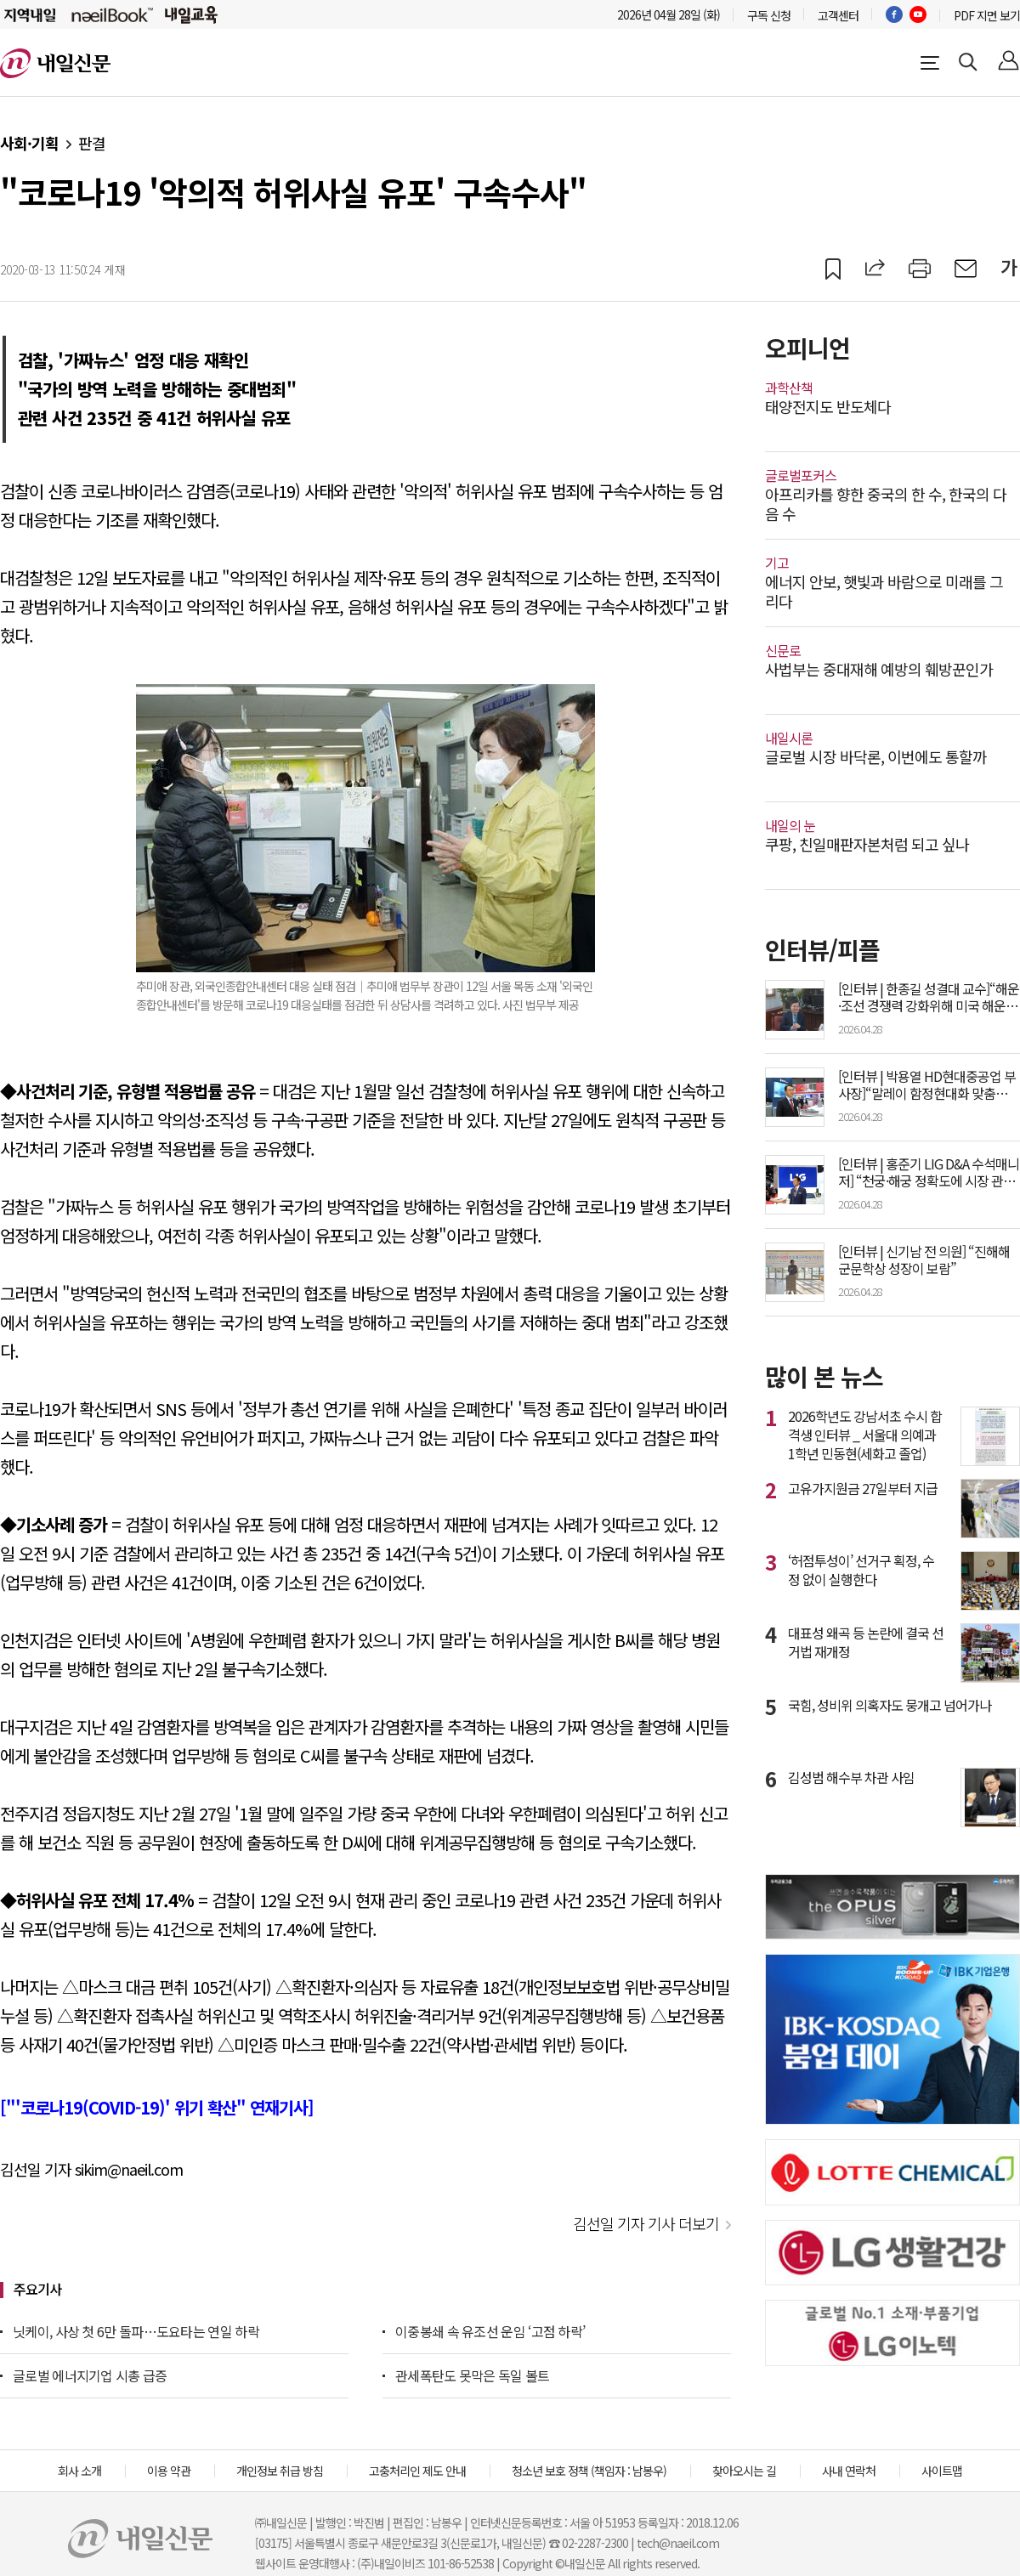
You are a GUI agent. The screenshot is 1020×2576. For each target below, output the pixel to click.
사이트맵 (941, 2470)
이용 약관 (168, 2470)
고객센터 (838, 15)
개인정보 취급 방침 (279, 2470)
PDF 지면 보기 (987, 15)
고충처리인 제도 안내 (417, 2470)
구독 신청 (768, 15)
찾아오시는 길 (744, 2470)
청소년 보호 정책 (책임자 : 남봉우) (589, 2470)
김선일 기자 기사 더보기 (646, 2223)
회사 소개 (79, 2470)
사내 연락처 (849, 2470)
